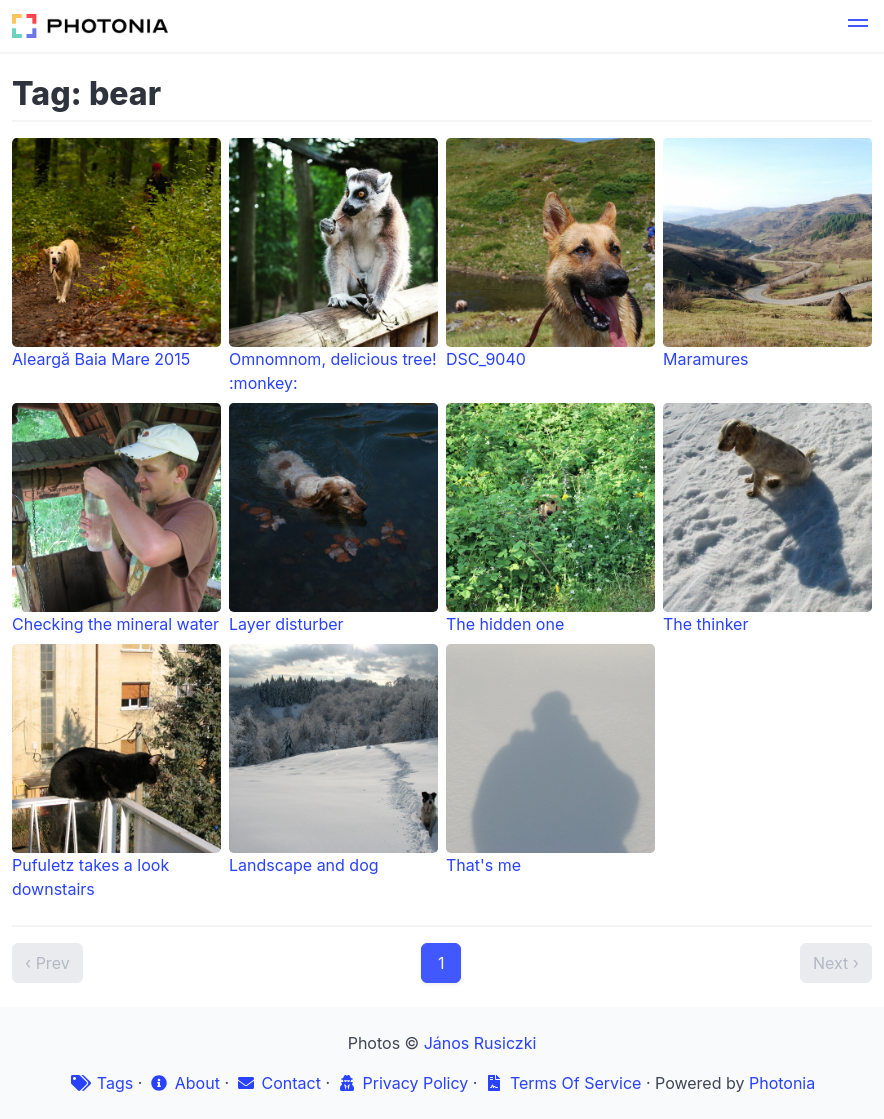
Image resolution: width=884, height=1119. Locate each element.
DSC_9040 (550, 253)
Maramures (767, 253)
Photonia (782, 1083)
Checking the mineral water (116, 518)
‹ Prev (47, 963)
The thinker (767, 518)
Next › (836, 963)
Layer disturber (333, 518)
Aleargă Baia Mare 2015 (116, 253)
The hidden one (550, 518)
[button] (858, 26)
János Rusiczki (480, 1043)
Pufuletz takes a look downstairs (116, 771)
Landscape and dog (333, 759)
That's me (550, 759)
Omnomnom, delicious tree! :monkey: (333, 265)
